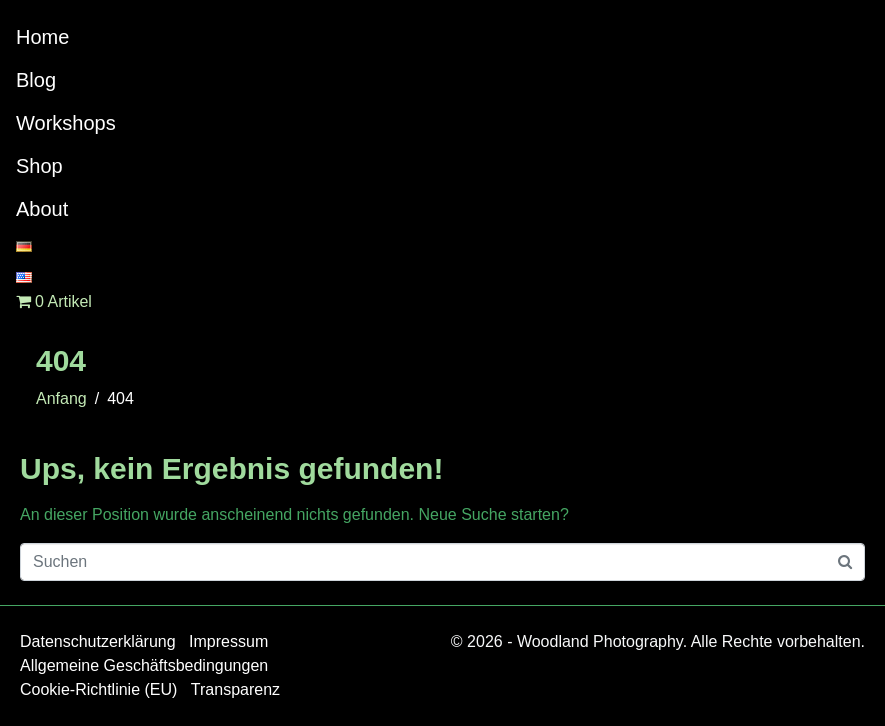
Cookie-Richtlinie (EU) (98, 689)
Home (42, 37)
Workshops (66, 123)
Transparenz (235, 689)
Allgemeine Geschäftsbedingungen (144, 665)
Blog (36, 80)
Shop (39, 166)
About (42, 209)
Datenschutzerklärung (98, 641)
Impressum (228, 641)
